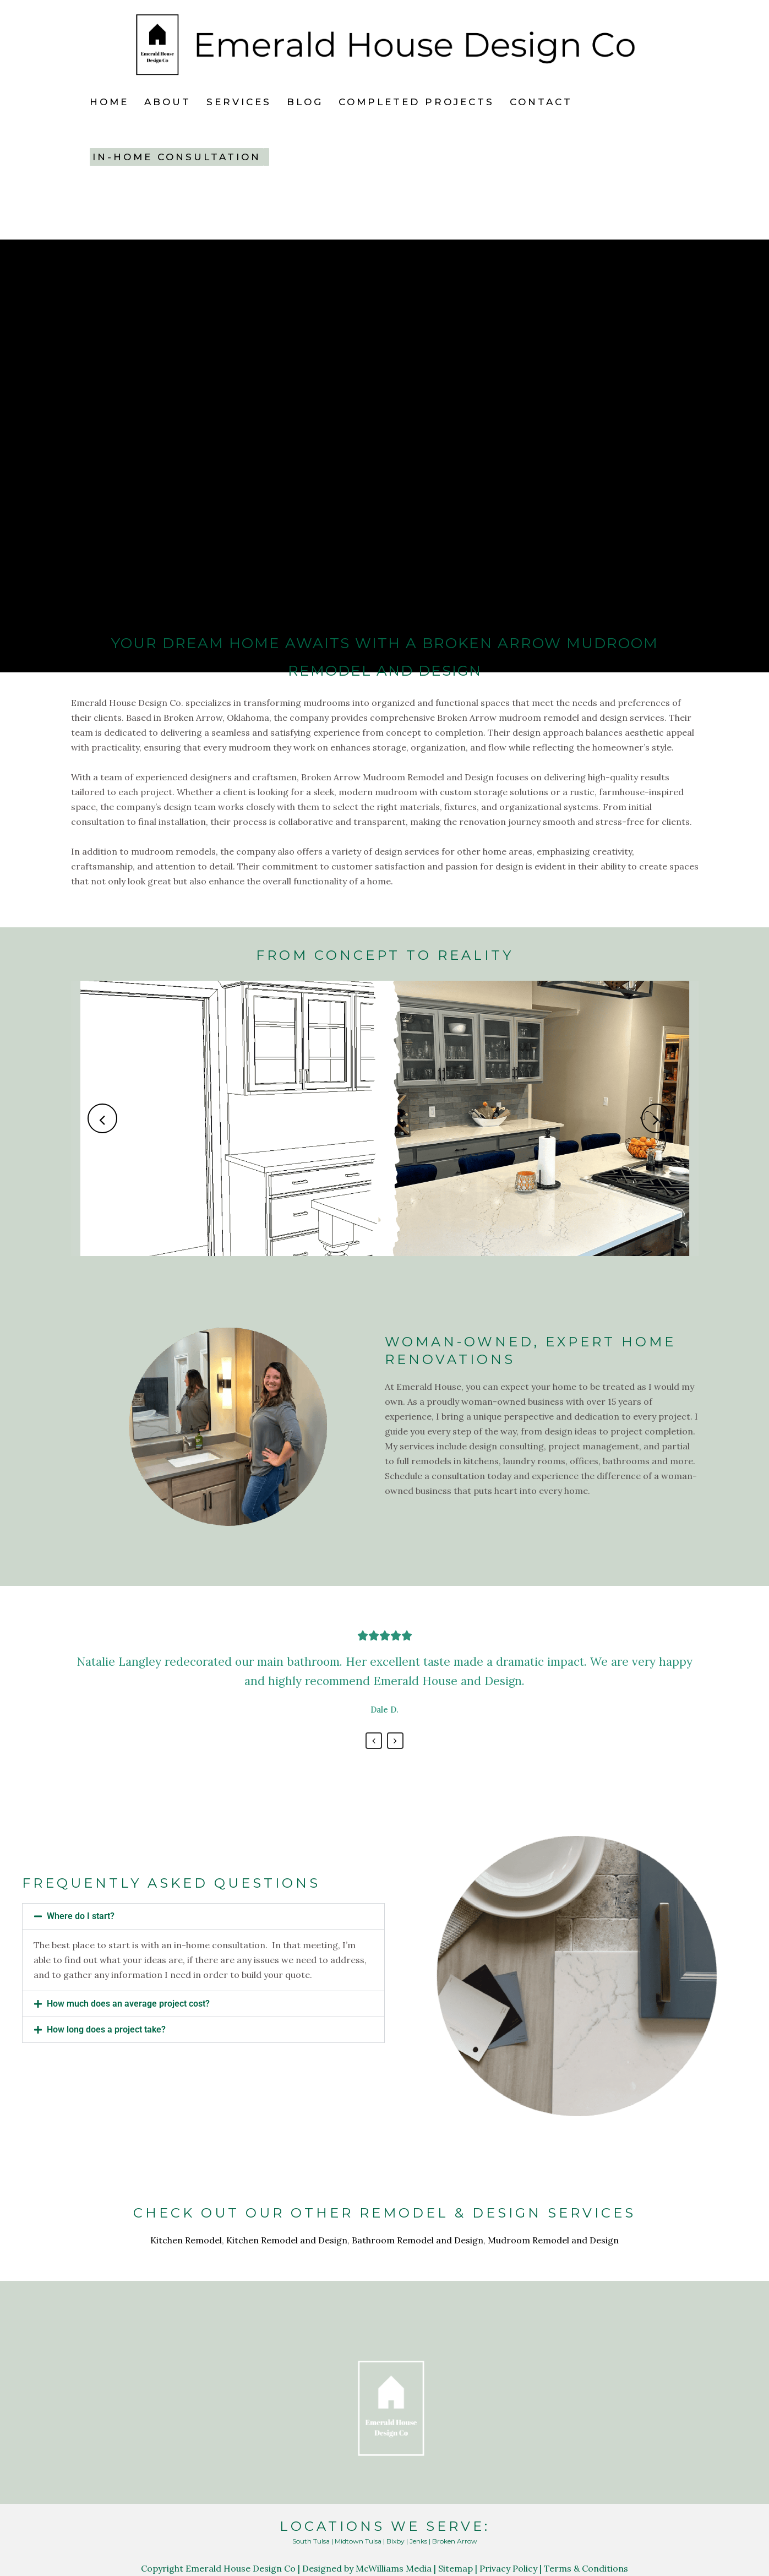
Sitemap (455, 2568)
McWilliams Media (394, 2568)
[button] (203, 1916)
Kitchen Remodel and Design (286, 2240)
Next (395, 1740)
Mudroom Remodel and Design (553, 2240)
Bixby (395, 2541)
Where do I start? (80, 1916)
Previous (374, 1740)
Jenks (418, 2541)
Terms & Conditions (586, 2568)
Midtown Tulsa (358, 2541)
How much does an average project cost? (128, 2003)
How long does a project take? (106, 2029)
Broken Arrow (454, 2541)
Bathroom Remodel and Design (417, 2240)
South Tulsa (311, 2541)
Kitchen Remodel (186, 2240)
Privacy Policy (508, 2568)
